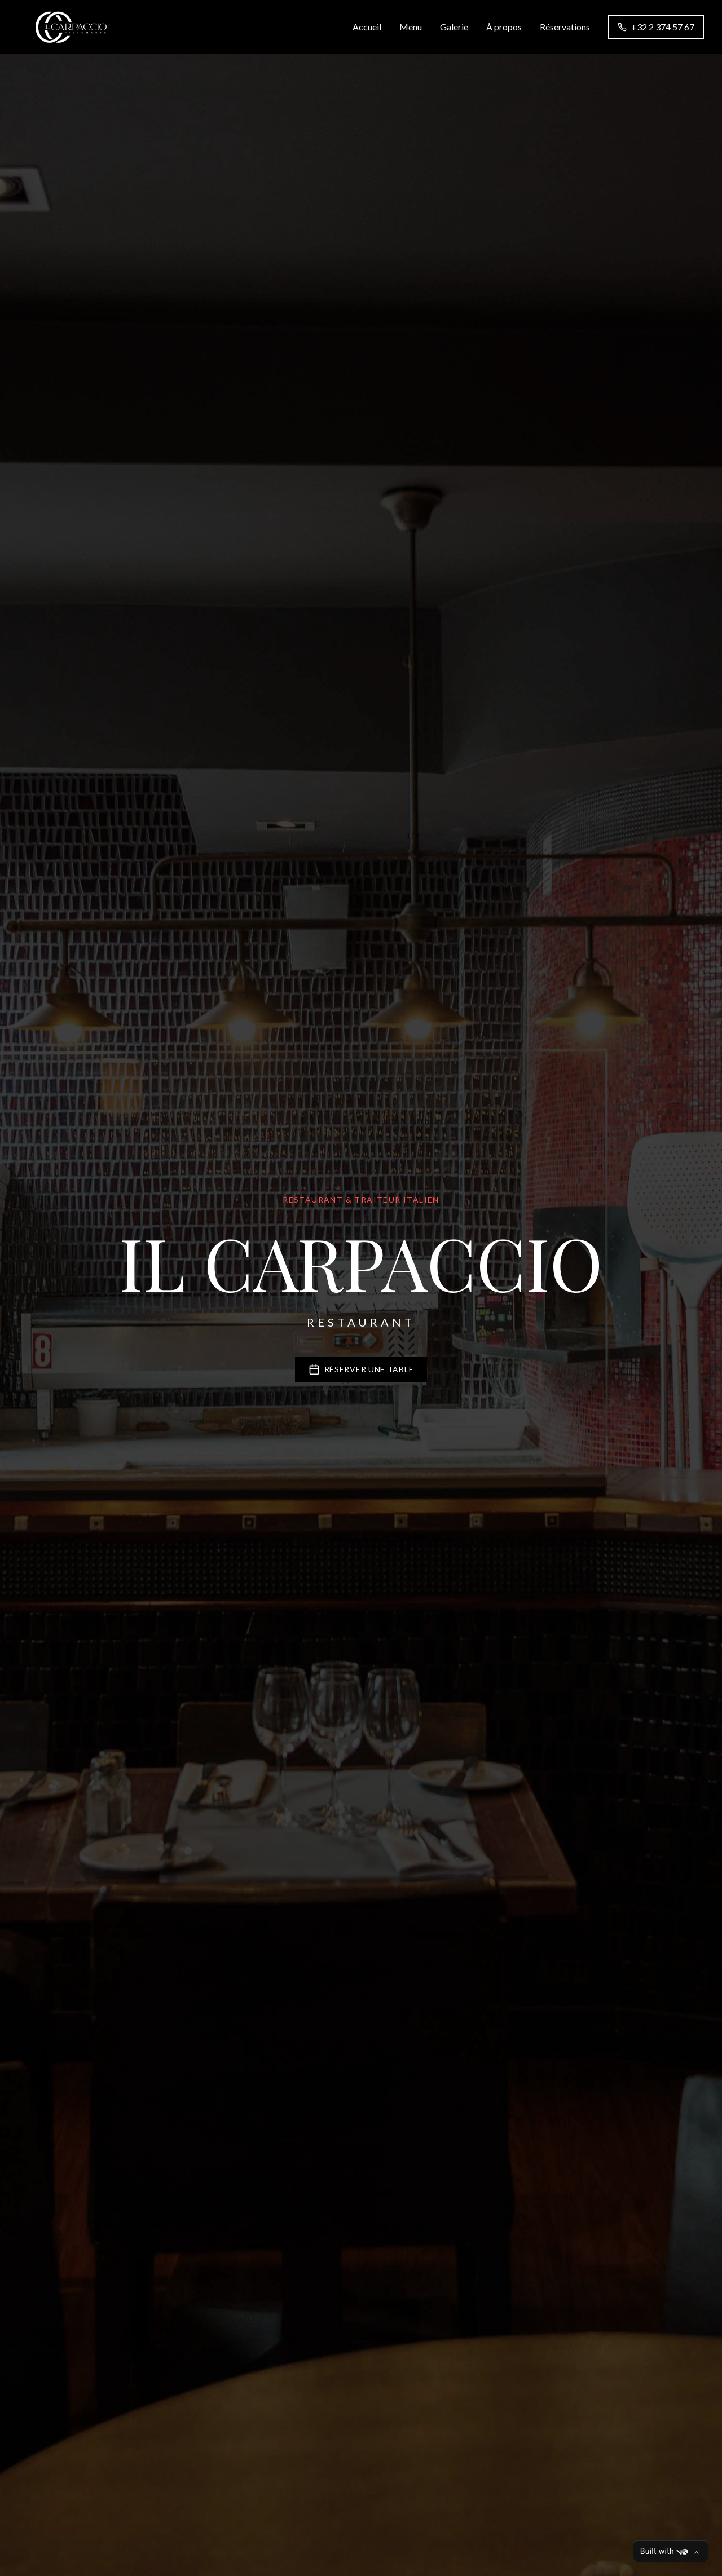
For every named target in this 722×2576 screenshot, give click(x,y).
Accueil (367, 26)
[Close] (696, 2551)
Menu (410, 26)
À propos (504, 26)
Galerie (454, 26)
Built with (664, 2551)
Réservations (565, 26)
